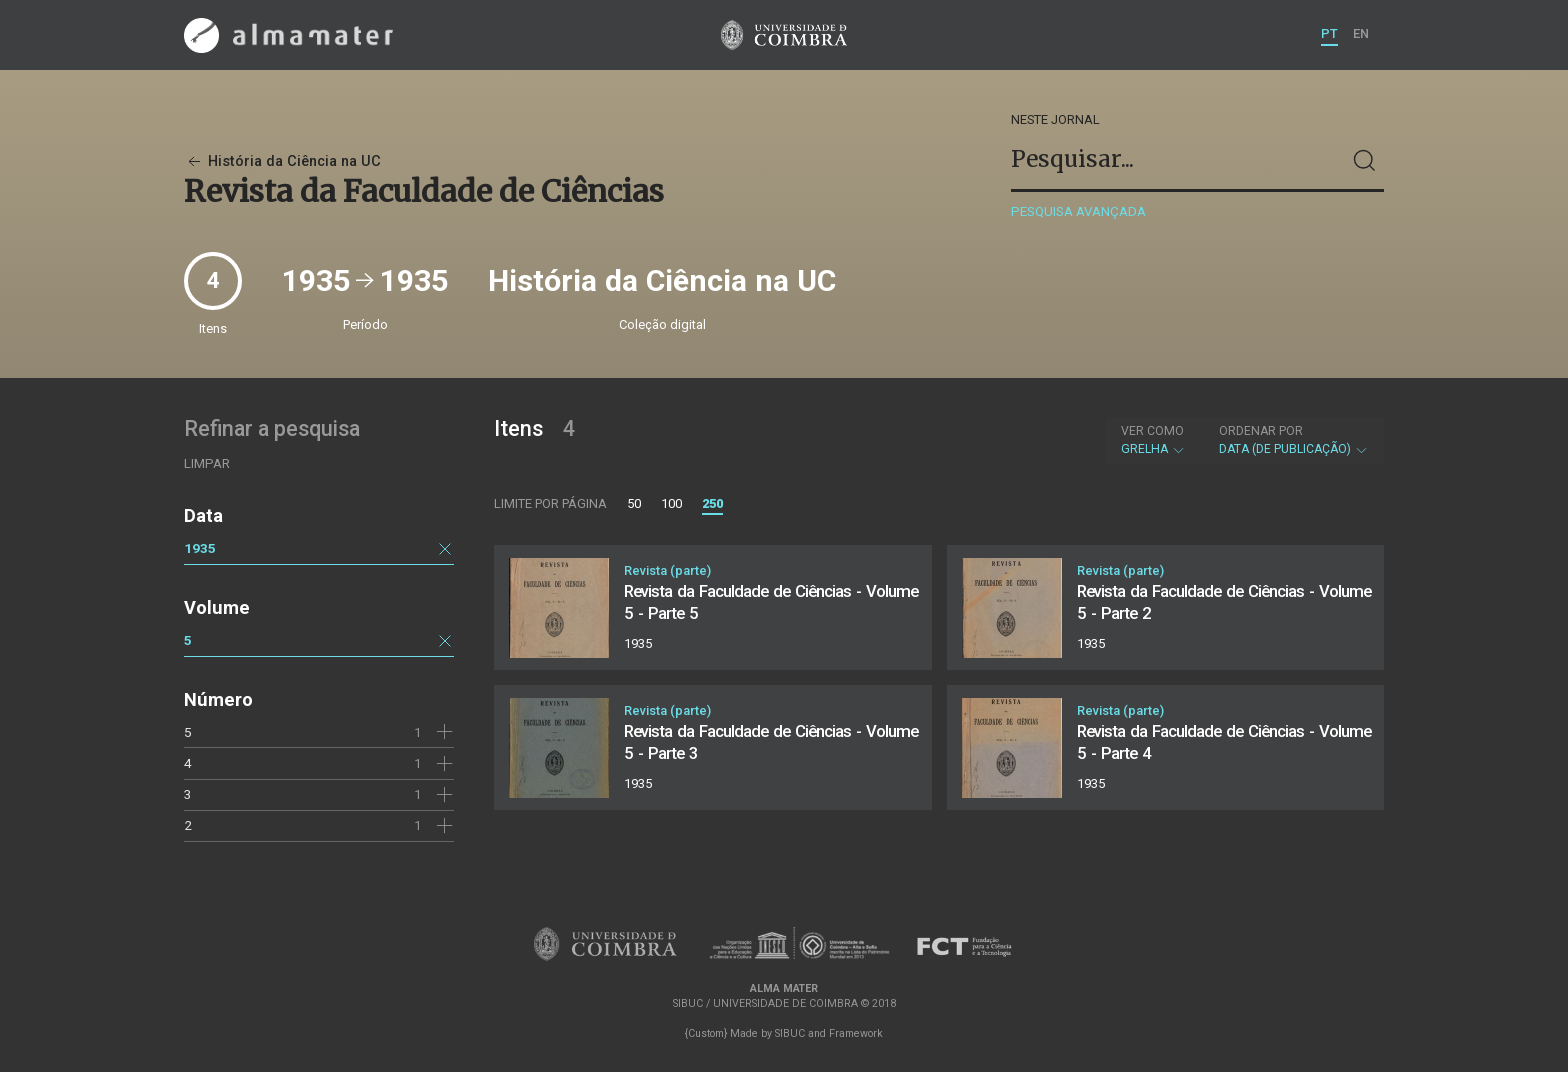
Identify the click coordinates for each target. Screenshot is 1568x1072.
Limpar (207, 463)
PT (1329, 33)
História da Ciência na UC (282, 161)
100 (671, 503)
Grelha (1153, 440)
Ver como (1152, 431)
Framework (856, 1033)
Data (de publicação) (1294, 440)
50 (634, 503)
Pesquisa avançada (1078, 211)
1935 (200, 548)
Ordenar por (1261, 431)
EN (1361, 33)
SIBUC (790, 1033)
